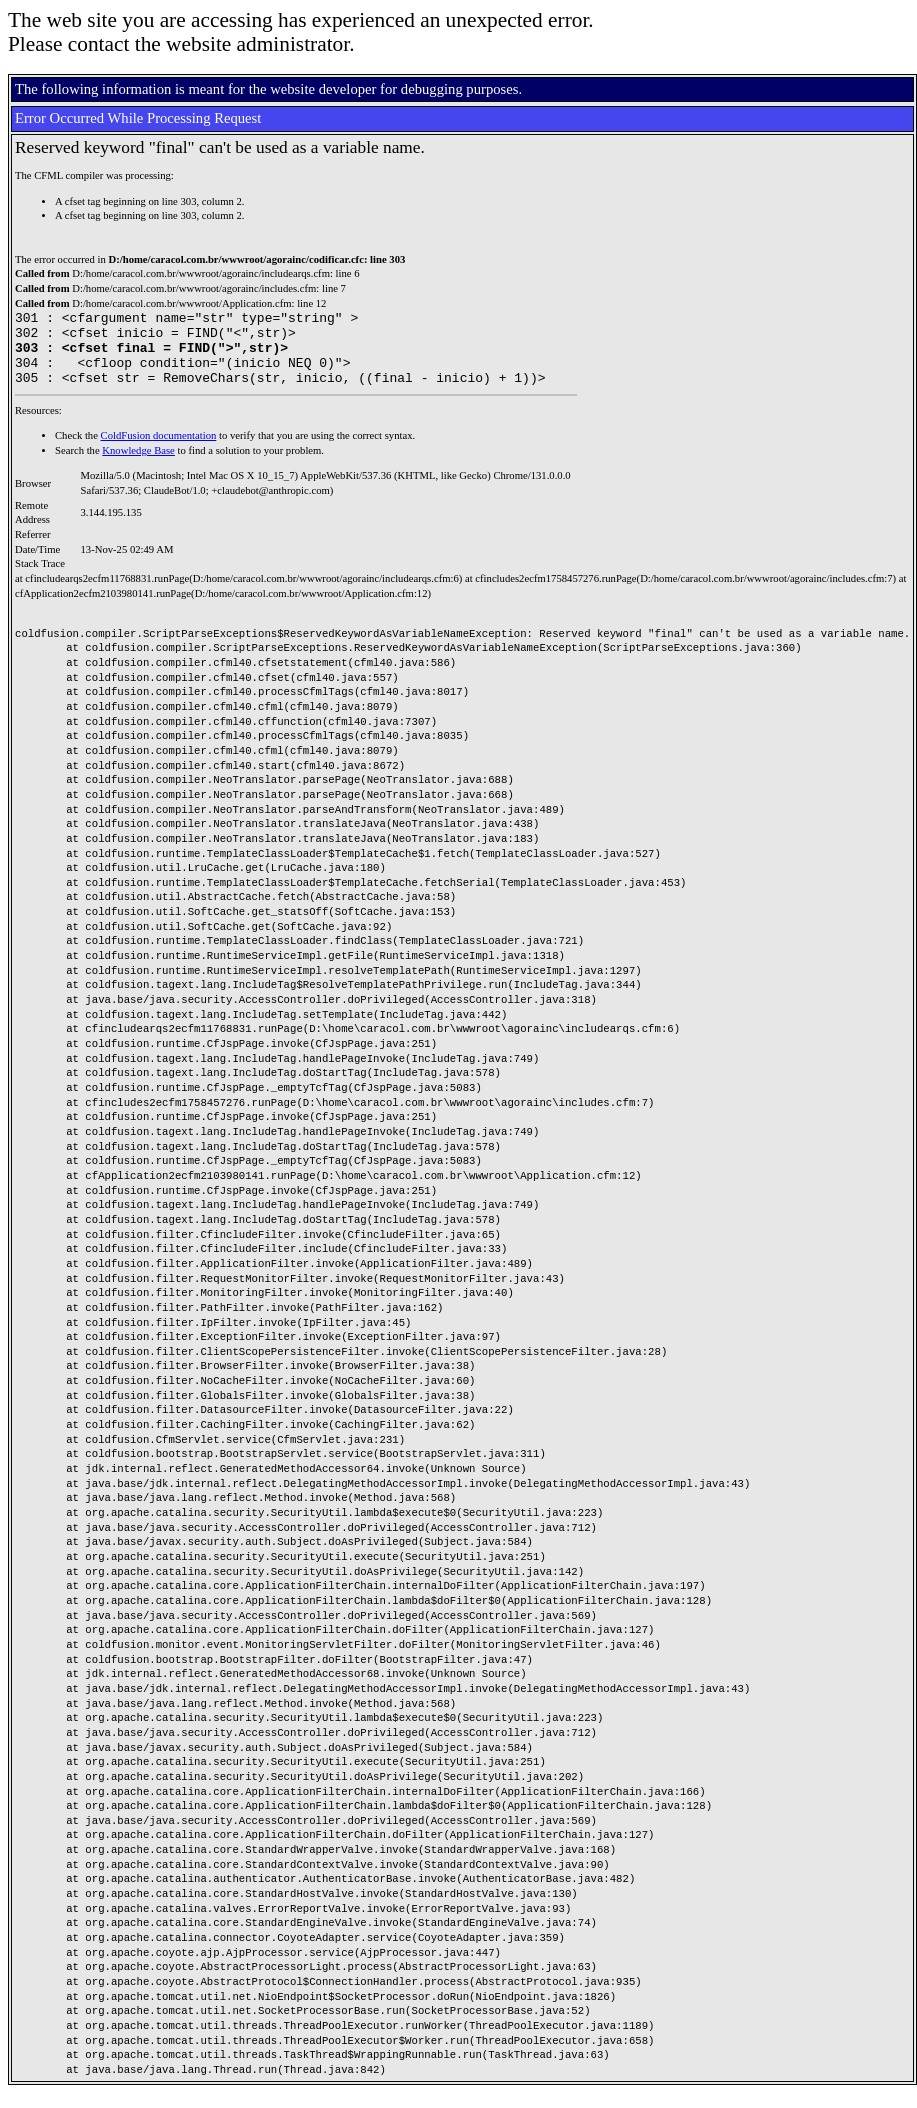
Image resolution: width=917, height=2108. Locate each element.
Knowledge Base (138, 465)
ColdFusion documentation (159, 450)
